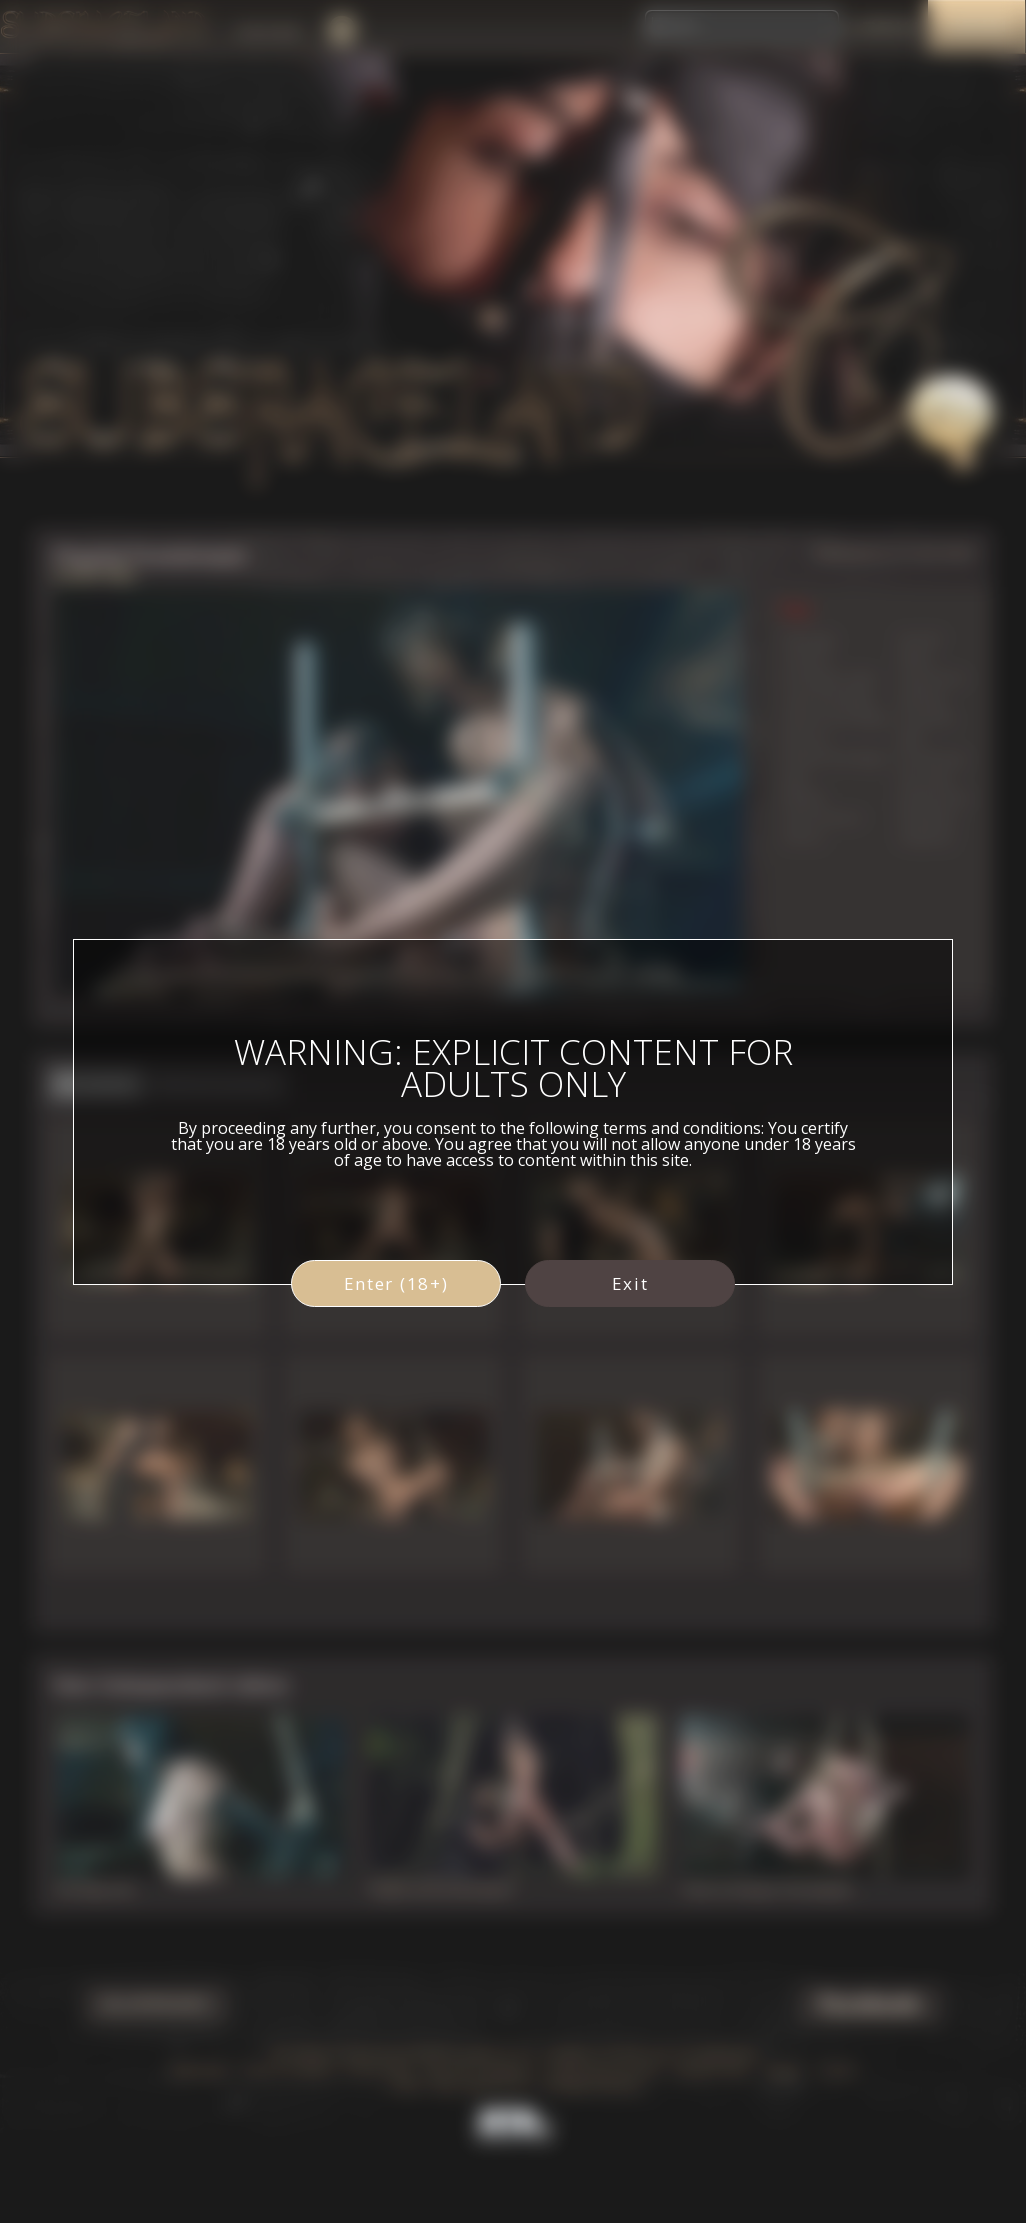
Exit (630, 1283)
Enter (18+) (396, 1283)
